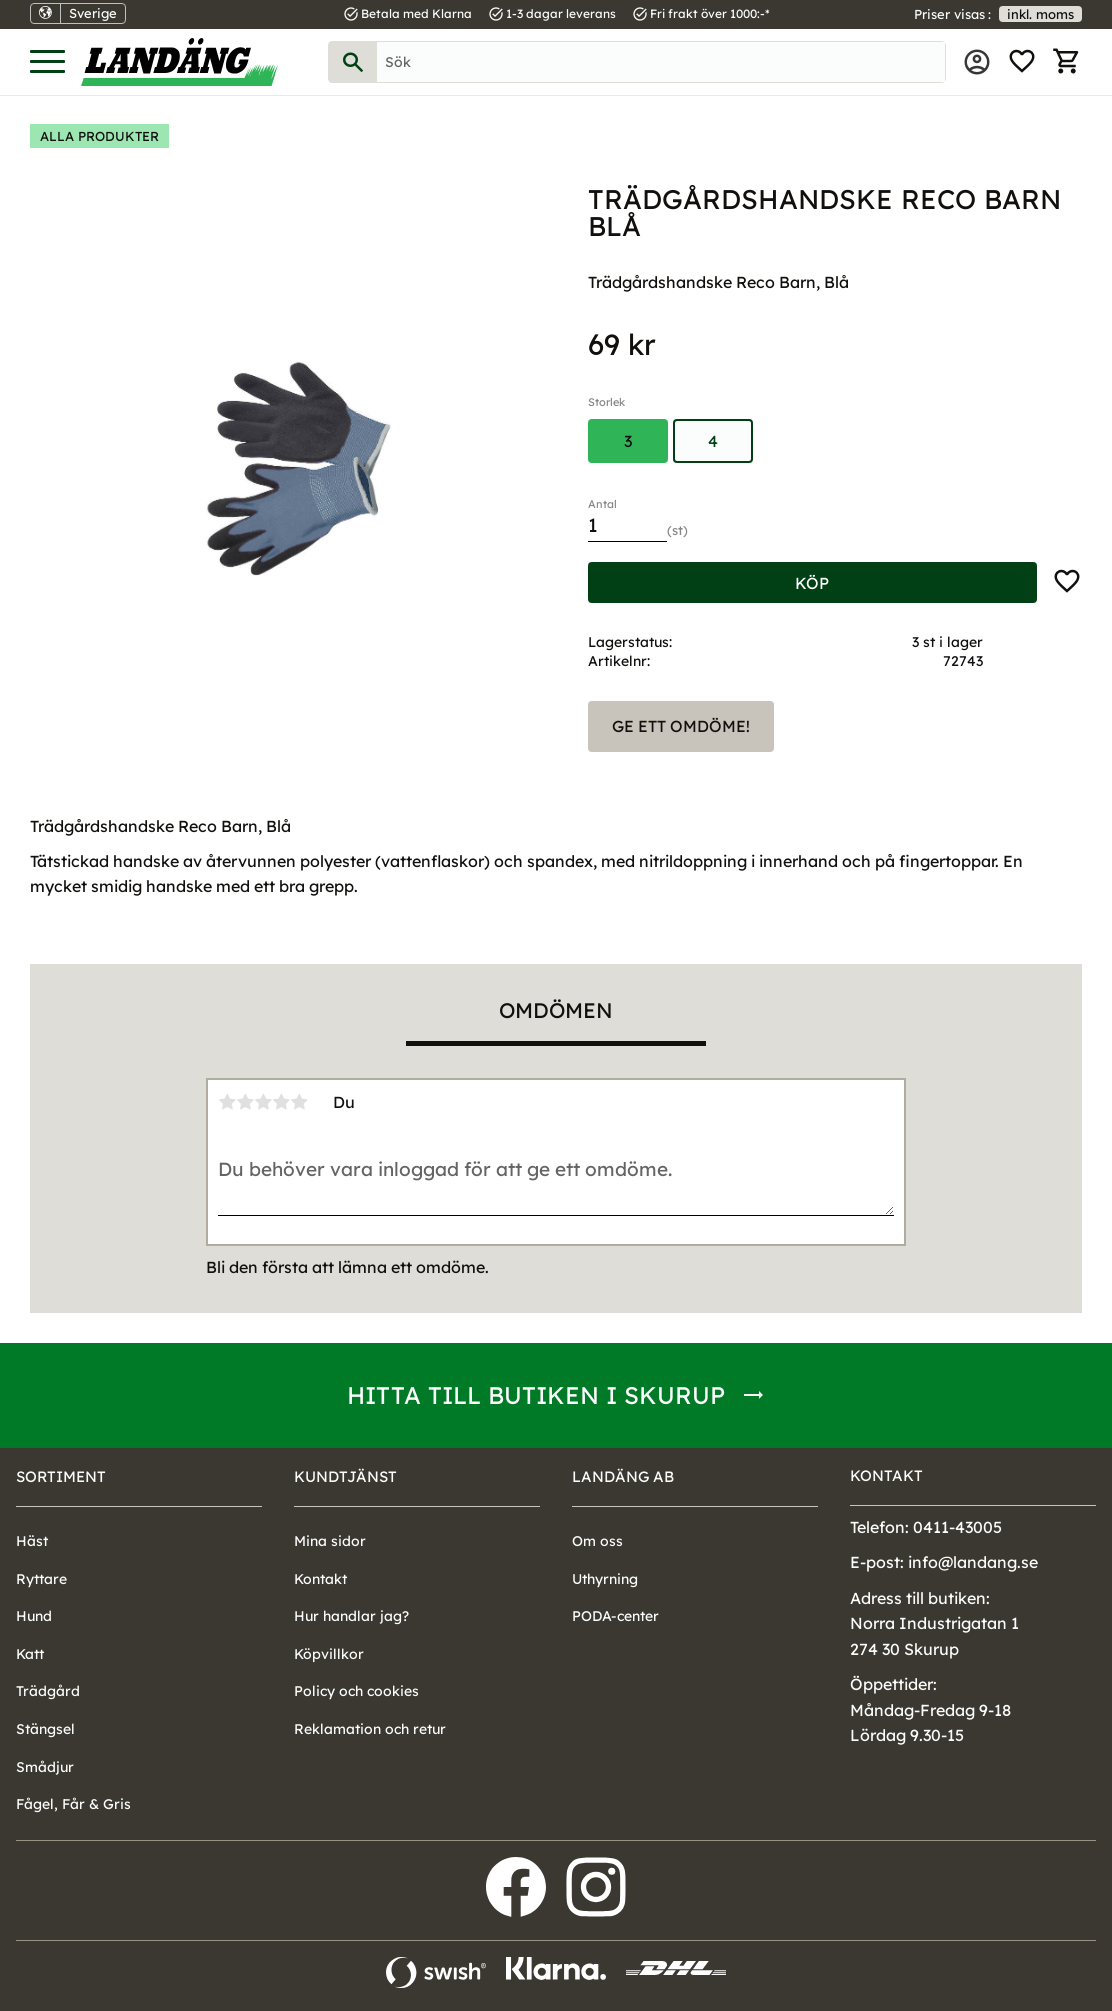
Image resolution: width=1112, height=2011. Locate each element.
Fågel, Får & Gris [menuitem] (73, 1804)
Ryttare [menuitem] (41, 1579)
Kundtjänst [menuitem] (345, 1476)
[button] (47, 62)
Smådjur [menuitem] (45, 1767)
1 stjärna (227, 1102)
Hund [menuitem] (34, 1616)
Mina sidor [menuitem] (977, 62)
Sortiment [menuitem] (61, 1476)
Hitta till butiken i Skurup (536, 1395)
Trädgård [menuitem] (48, 1691)
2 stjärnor (245, 1102)
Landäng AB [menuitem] (623, 1476)
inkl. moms (1040, 14)
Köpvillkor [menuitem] (329, 1654)
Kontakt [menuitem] (320, 1579)
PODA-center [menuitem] (615, 1616)
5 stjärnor (299, 1102)
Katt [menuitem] (30, 1654)
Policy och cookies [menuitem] (356, 1691)
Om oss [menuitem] (597, 1541)
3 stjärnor (263, 1102)
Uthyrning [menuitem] (605, 1579)
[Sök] (353, 62)
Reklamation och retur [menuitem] (370, 1729)
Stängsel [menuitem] (45, 1729)
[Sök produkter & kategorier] (661, 62)
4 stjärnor (281, 1102)
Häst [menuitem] (32, 1541)
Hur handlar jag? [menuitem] (351, 1616)
